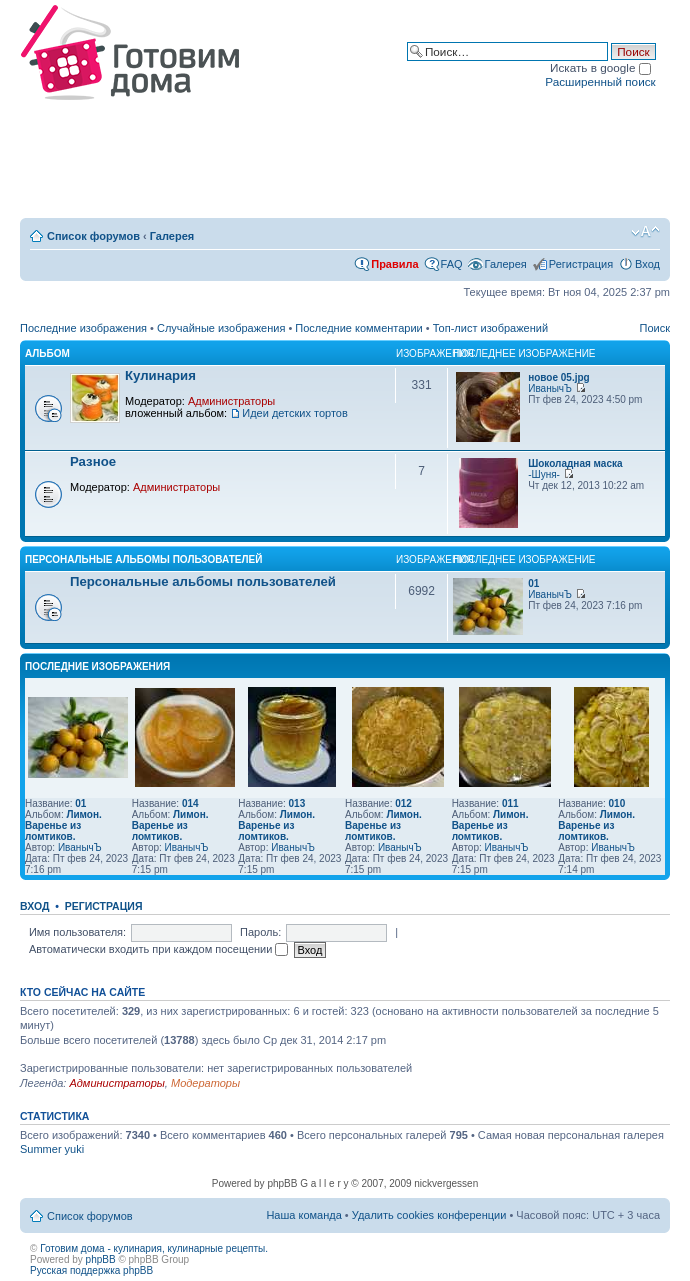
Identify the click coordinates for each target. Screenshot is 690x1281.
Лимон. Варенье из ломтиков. (63, 825)
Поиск (655, 328)
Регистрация (581, 264)
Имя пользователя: (77, 932)
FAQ (452, 264)
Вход (647, 264)
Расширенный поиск (600, 81)
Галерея (172, 236)
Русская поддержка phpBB (91, 1270)
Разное (93, 461)
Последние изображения (83, 328)
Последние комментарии (358, 328)
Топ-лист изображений (490, 328)
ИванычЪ (550, 388)
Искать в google (600, 67)
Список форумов (93, 236)
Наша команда (303, 1215)
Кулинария (160, 375)
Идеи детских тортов (295, 413)
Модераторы (205, 1083)
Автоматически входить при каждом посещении (159, 949)
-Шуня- (544, 474)
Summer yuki (52, 1149)
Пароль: (260, 932)
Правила (394, 264)
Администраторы (231, 401)
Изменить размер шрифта (645, 232)
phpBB (101, 1259)
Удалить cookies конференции (429, 1215)
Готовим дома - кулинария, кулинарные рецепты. (154, 1248)
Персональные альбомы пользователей (143, 559)
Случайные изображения (221, 328)
